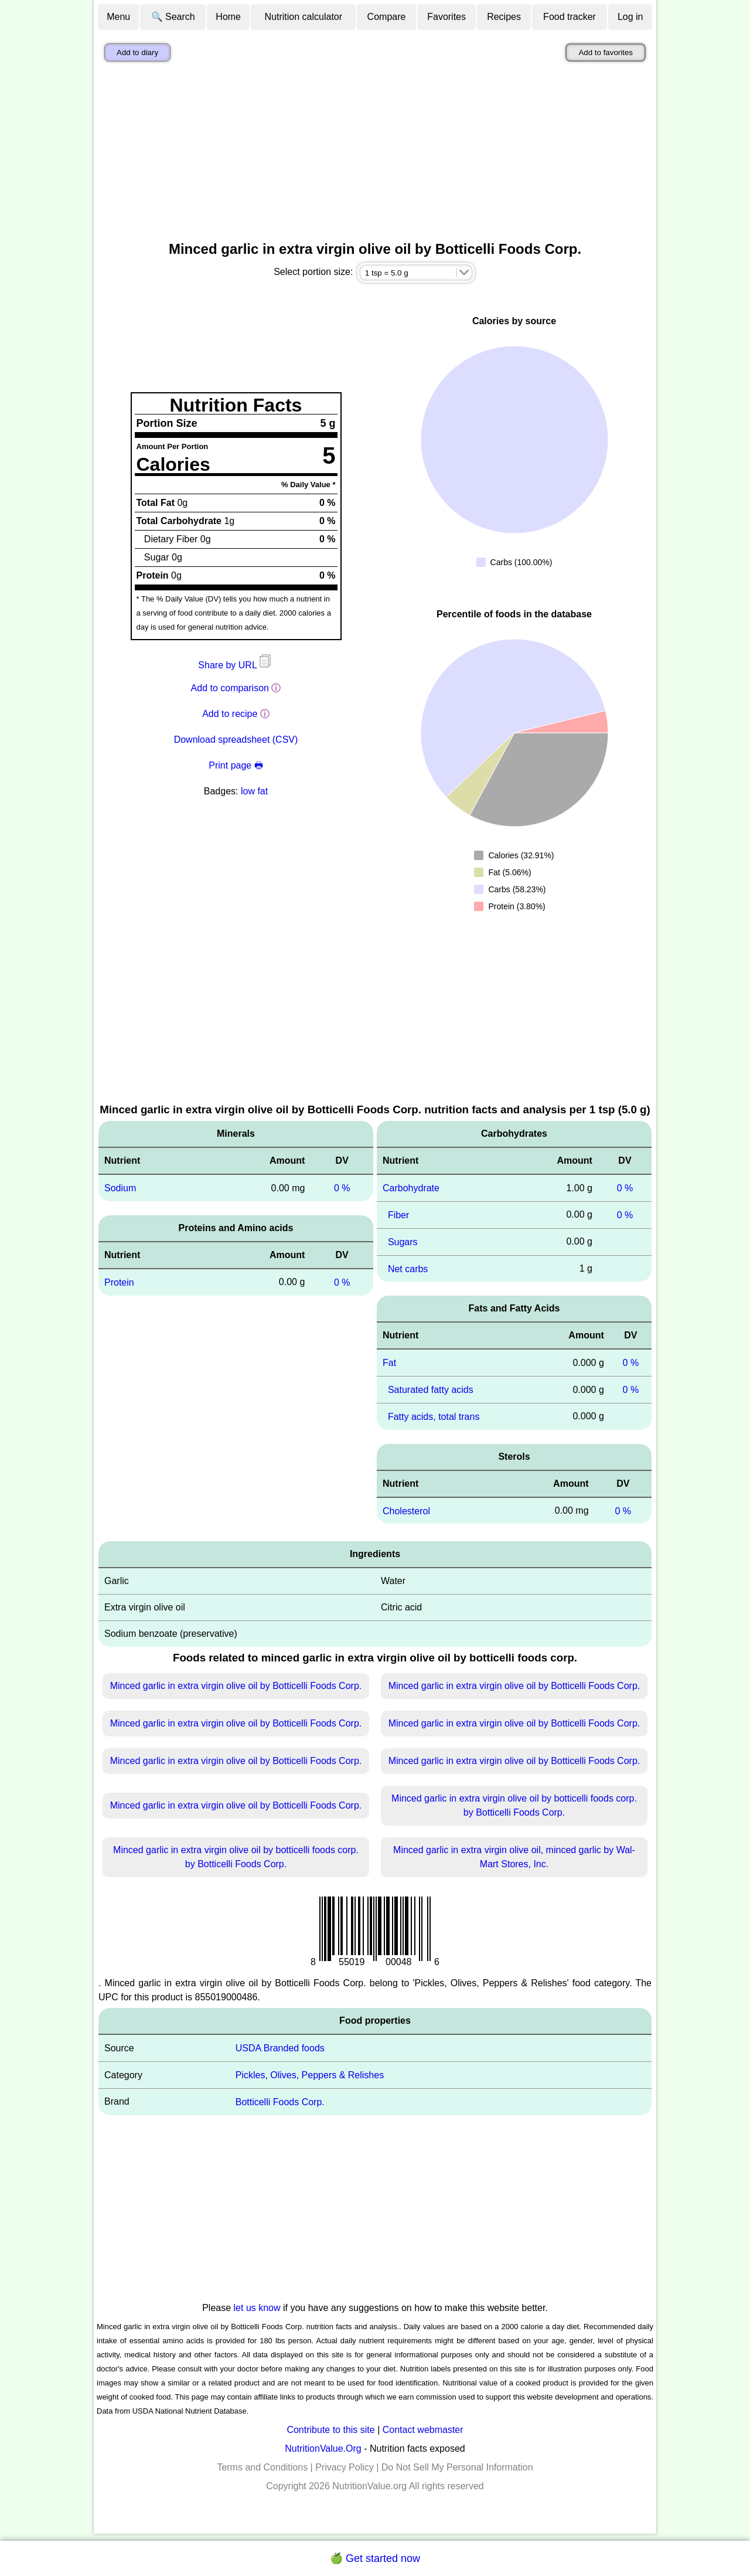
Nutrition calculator (304, 17)
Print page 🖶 (235, 765)
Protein (119, 1282)
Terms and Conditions (262, 2467)
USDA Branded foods (280, 2048)
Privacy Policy (344, 2467)
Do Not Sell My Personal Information (457, 2467)
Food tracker (569, 17)
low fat (254, 791)
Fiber (398, 1215)
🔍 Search (173, 17)
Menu (118, 17)
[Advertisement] (375, 154)
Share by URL (235, 665)
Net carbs (408, 1268)
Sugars (403, 1242)
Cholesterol (406, 1510)
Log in (630, 17)
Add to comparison (230, 688)
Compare (386, 17)
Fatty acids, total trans (434, 1417)
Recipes (504, 17)
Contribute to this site (330, 2430)
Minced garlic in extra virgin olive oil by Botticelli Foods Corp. (236, 1686)
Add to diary (137, 52)
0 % (342, 1188)
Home (228, 17)
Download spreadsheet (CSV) (236, 740)
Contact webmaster (423, 2430)
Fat (389, 1363)
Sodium (120, 1188)
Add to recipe (229, 714)
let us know (257, 2308)
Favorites (446, 17)
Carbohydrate (411, 1188)
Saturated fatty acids (430, 1390)
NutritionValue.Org (323, 2448)
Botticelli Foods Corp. (280, 2102)
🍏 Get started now (375, 2558)
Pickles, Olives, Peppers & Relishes (310, 2075)
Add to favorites (605, 52)
